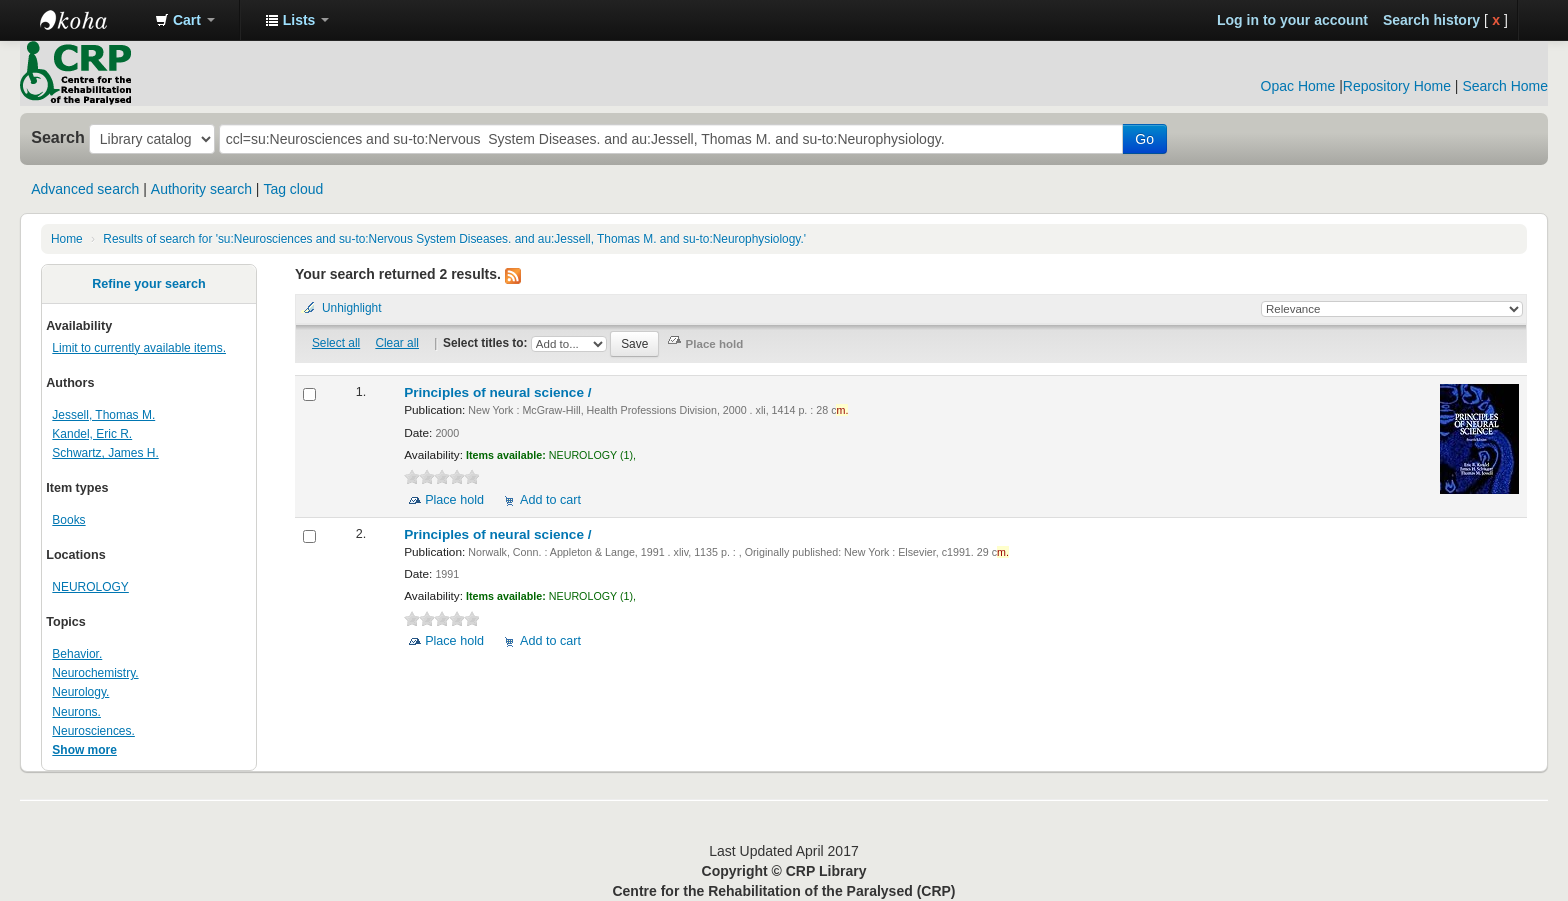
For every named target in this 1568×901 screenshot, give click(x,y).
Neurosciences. (93, 731)
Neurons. (76, 712)
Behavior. (77, 654)
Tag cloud (293, 189)
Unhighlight (352, 308)
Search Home (1505, 86)
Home (67, 239)
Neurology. (80, 692)
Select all (336, 343)
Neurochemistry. (95, 673)
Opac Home (1298, 86)
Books (68, 520)
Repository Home (1397, 86)
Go (1144, 139)
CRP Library (90, 20)
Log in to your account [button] (1292, 20)
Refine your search (148, 284)
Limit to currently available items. (139, 348)
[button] (185, 20)
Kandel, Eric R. (92, 434)
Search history (1431, 20)
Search (58, 137)
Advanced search (85, 189)
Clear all (397, 343)
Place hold (454, 500)
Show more (84, 750)
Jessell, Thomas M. (103, 415)
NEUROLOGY (90, 587)
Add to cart (550, 500)
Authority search (201, 189)
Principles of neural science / (499, 392)
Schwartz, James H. (105, 453)
